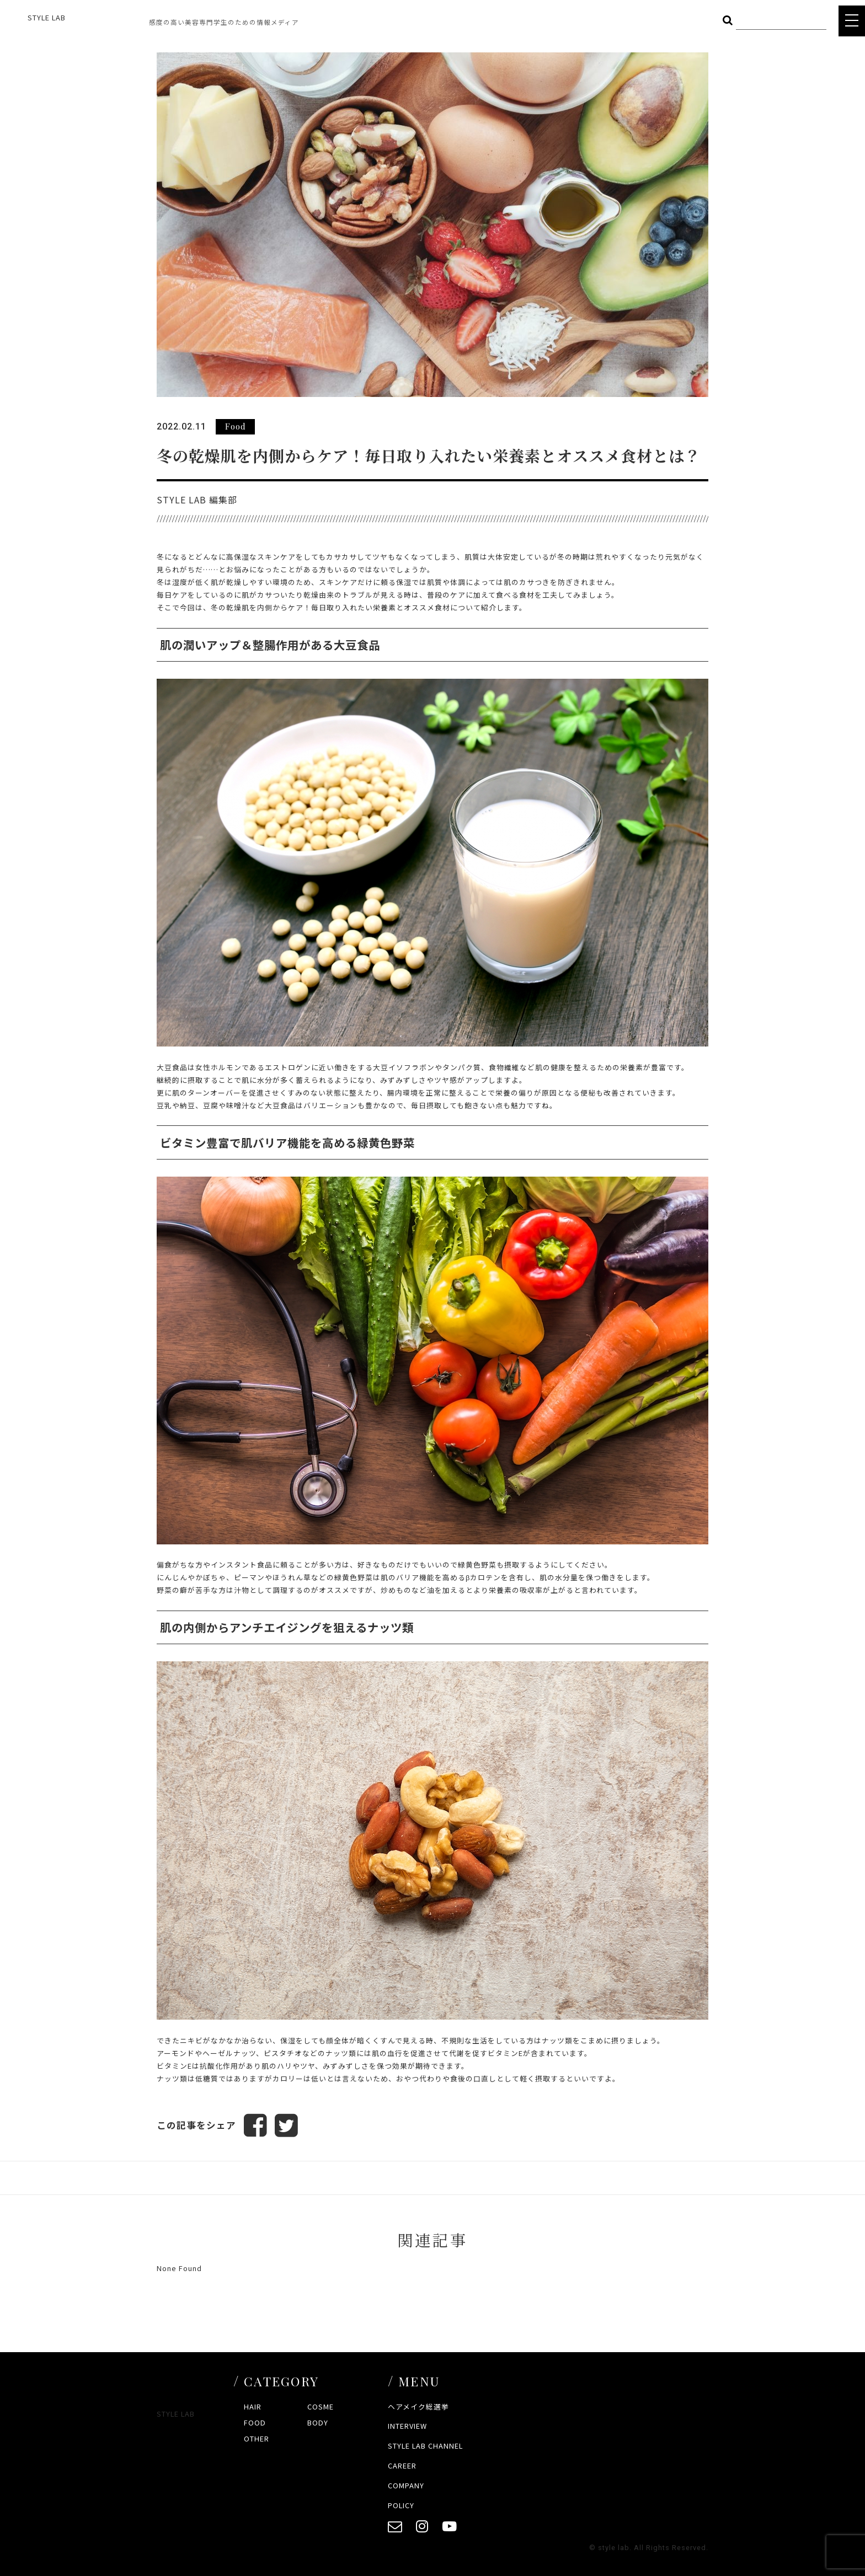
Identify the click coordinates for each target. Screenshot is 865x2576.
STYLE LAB (47, 17)
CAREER (402, 2465)
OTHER (256, 2438)
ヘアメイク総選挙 (418, 2406)
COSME (320, 2406)
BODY (317, 2422)
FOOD (255, 2422)
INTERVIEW (407, 2426)
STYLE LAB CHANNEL (425, 2445)
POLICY (401, 2505)
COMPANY (406, 2485)
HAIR (252, 2406)
